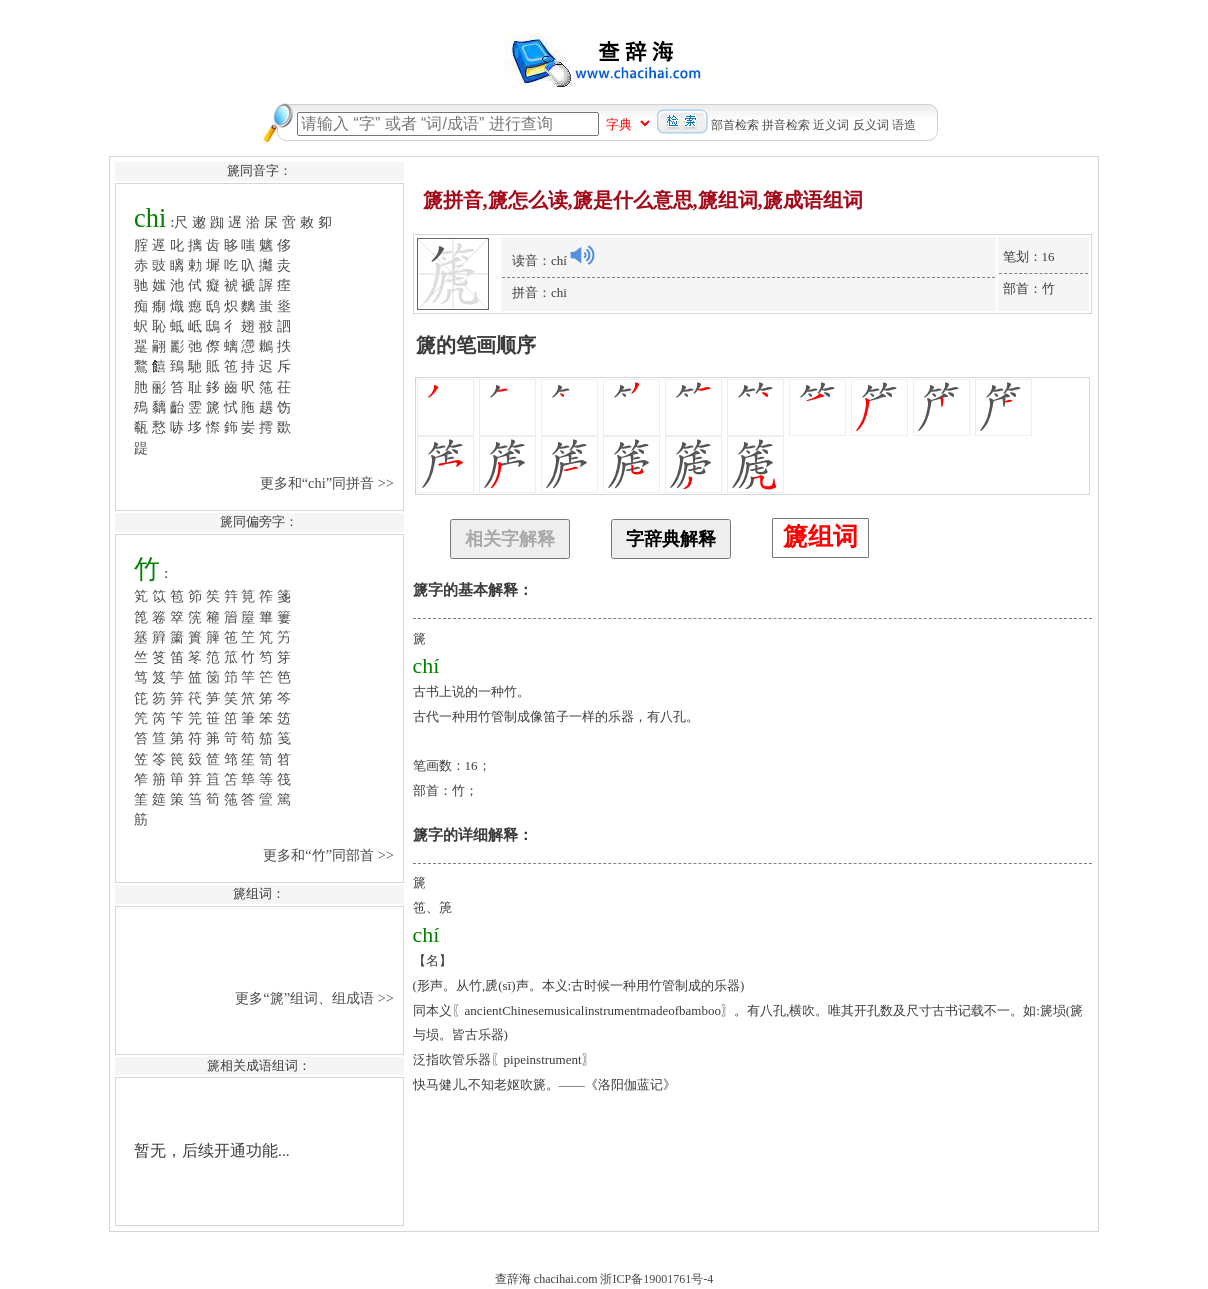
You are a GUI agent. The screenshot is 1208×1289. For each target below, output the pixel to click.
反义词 (871, 125)
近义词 (831, 125)
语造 (904, 125)
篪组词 (820, 536)
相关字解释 (510, 539)
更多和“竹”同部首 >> (330, 855)
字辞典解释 (671, 539)
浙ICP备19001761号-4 (656, 1279)
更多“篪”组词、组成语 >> (316, 998)
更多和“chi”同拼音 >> (329, 483)
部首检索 (735, 125)
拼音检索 (786, 125)
